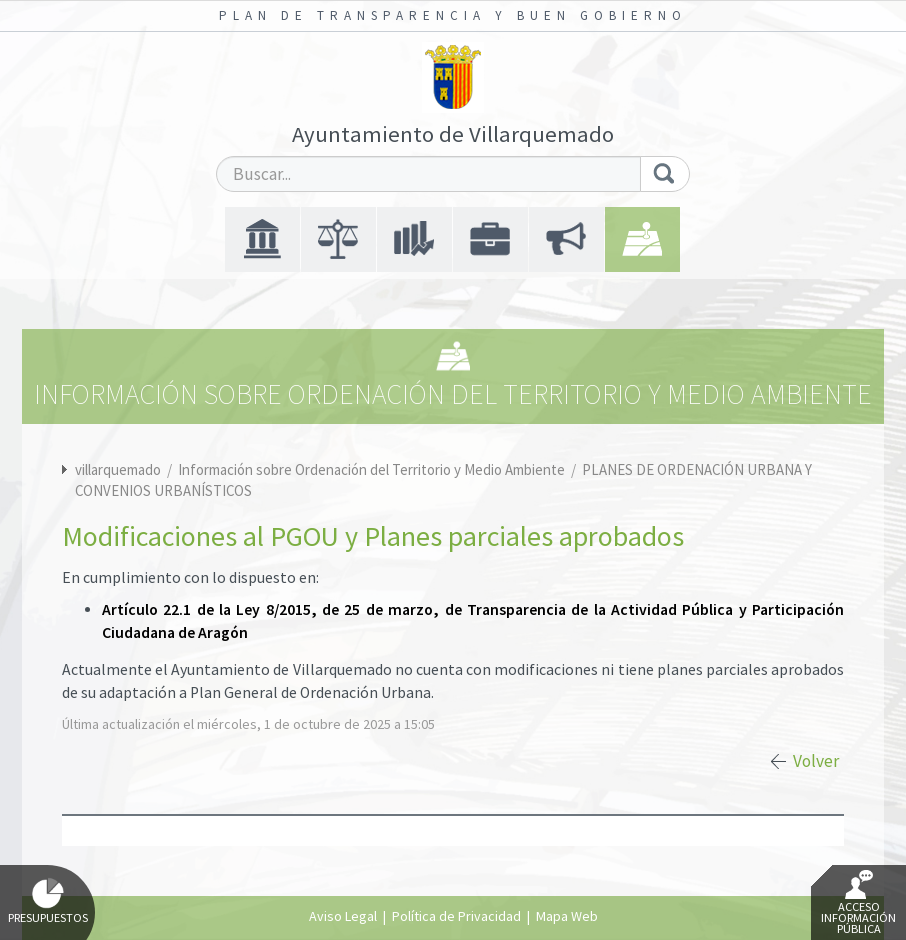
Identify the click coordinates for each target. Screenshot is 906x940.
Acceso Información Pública (858, 903)
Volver (816, 761)
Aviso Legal (343, 916)
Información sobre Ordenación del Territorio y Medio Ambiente (373, 469)
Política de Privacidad (456, 916)
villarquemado (118, 469)
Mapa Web (567, 916)
